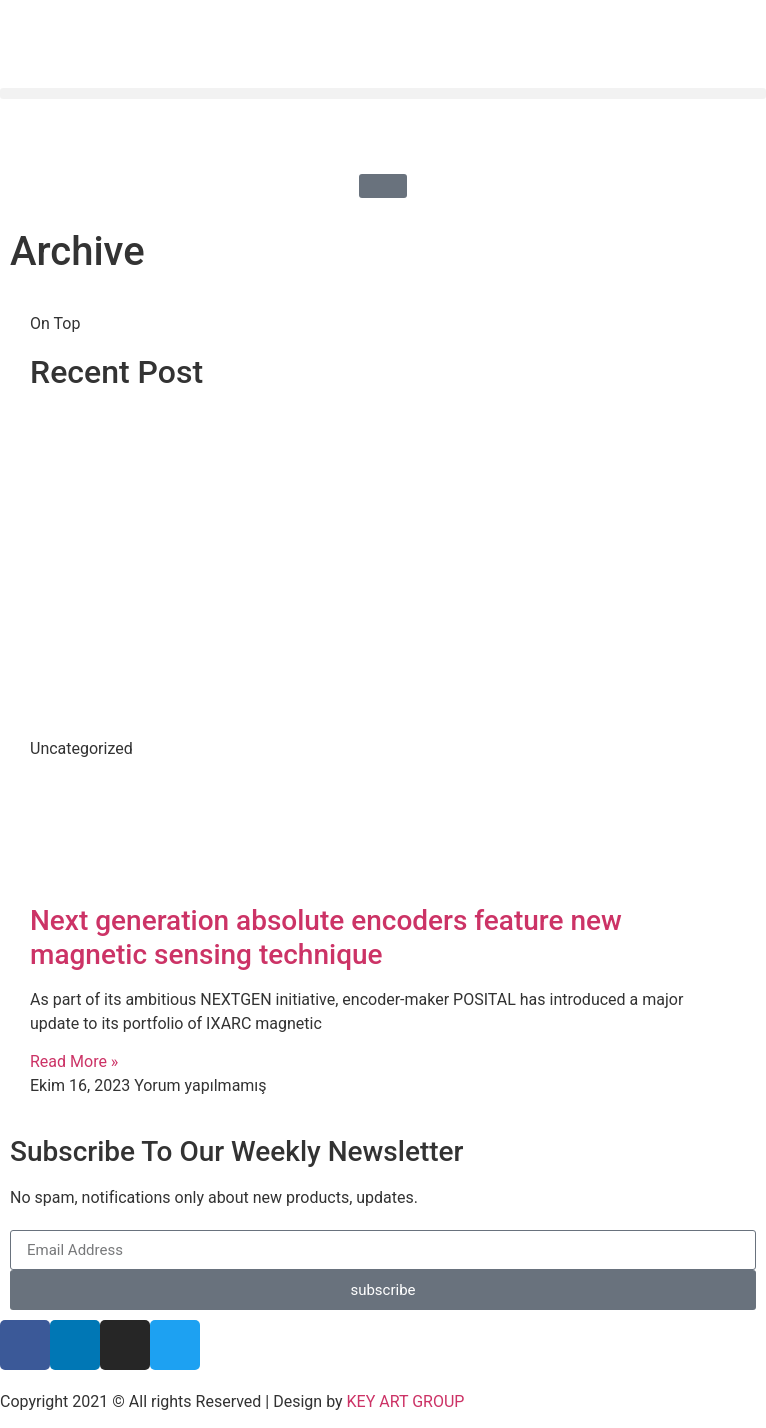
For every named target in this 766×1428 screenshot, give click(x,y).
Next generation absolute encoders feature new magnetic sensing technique (326, 937)
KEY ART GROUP (406, 1401)
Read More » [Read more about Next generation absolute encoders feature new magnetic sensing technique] (74, 1061)
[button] (383, 93)
